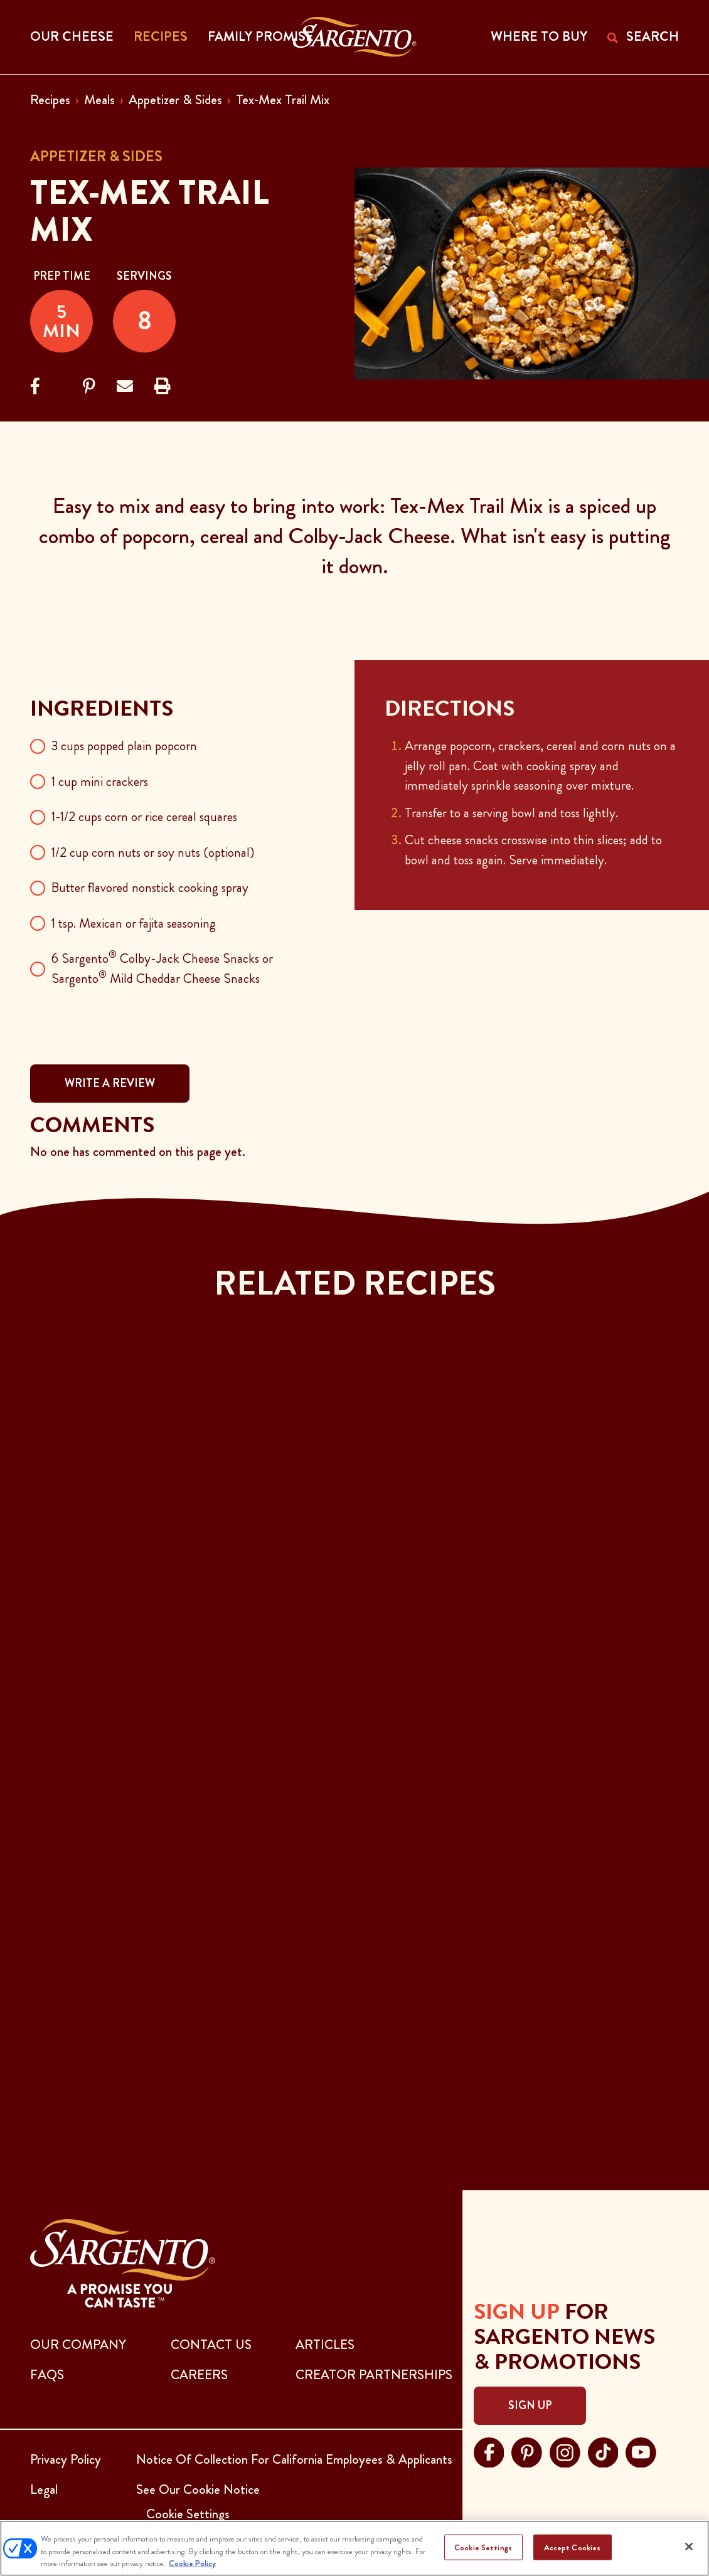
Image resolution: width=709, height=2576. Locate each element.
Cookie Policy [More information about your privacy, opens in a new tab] (192, 2563)
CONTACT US (211, 2344)
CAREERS (199, 2374)
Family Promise (261, 36)
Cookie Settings (483, 2547)
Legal (44, 2489)
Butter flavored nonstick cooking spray (149, 887)
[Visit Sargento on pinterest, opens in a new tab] (526, 2450)
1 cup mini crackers (99, 781)
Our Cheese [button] (72, 36)
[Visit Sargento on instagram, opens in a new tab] (565, 2450)
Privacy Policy (65, 2459)
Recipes (50, 99)
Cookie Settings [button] (188, 2513)
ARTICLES (325, 2344)
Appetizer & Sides (175, 99)
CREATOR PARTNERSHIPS (374, 2374)
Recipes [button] (161, 36)
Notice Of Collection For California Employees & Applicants (294, 2459)
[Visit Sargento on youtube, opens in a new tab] (641, 2450)
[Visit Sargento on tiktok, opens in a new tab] (603, 2450)
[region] (354, 2548)
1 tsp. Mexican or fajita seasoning (133, 923)
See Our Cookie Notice (198, 2489)
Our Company (78, 2344)
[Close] (689, 2546)
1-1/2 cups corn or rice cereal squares (144, 816)
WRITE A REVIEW (110, 1083)
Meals (99, 99)
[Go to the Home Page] (355, 37)
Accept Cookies (572, 2547)
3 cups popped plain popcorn (124, 745)
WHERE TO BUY (539, 36)
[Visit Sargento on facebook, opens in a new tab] (489, 2450)
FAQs (47, 2374)
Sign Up (530, 2405)
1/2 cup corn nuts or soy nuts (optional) (152, 852)
